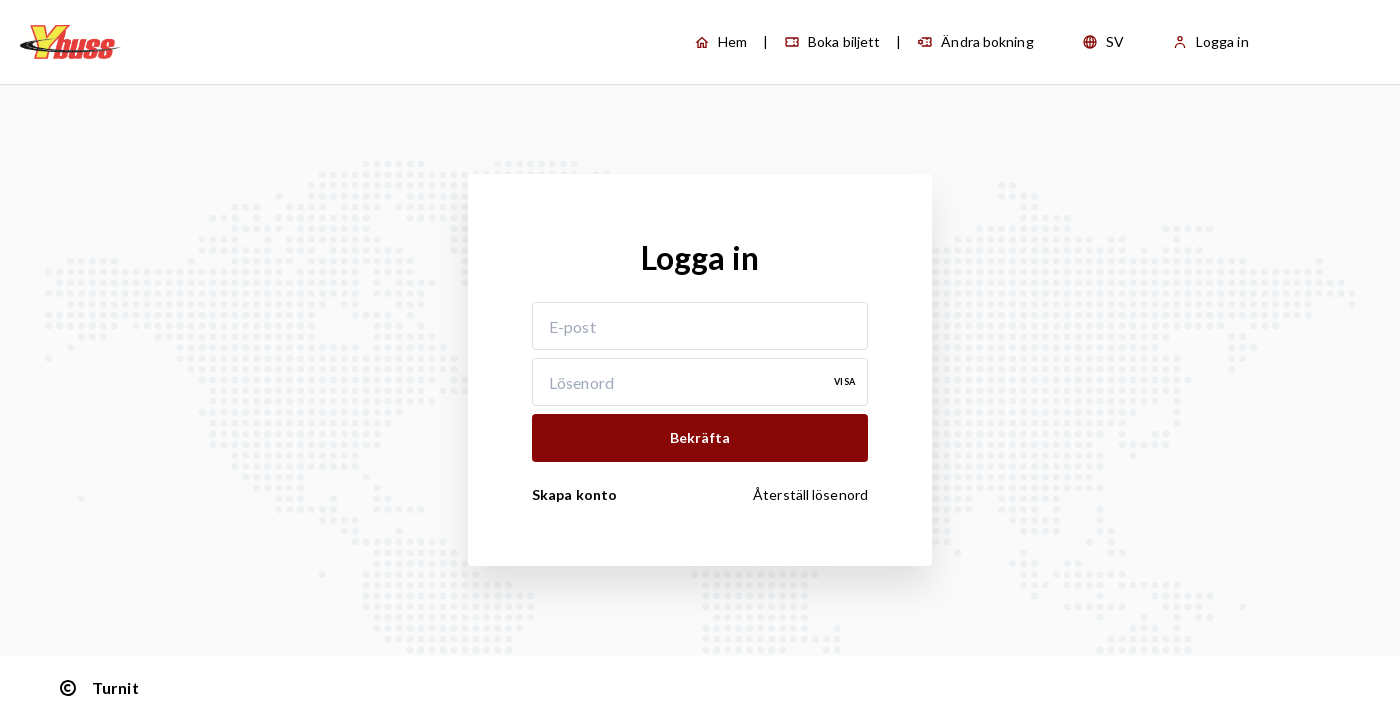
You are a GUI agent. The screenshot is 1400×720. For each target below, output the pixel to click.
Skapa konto (574, 494)
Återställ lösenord (810, 494)
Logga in (1210, 41)
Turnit (97, 688)
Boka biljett (832, 41)
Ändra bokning (975, 41)
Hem (720, 41)
